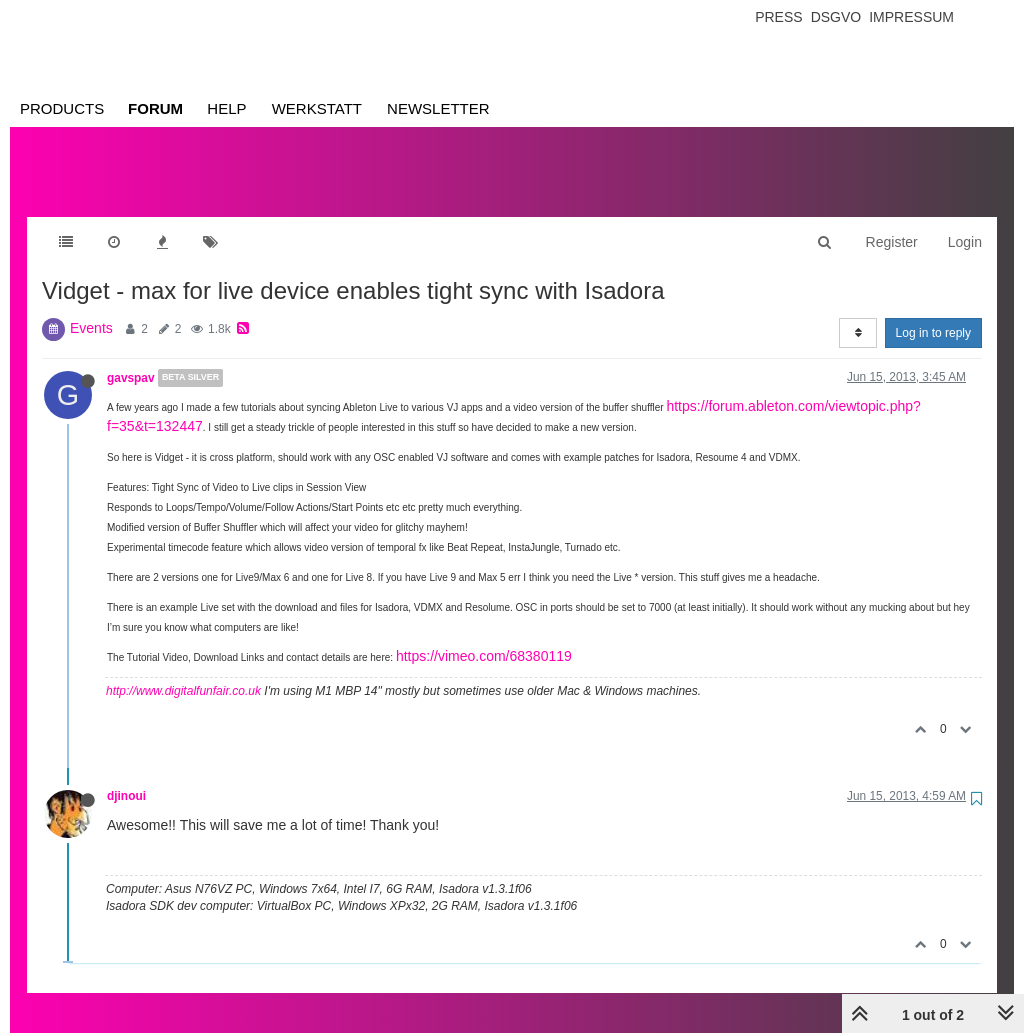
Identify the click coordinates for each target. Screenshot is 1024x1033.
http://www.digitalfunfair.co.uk (183, 671)
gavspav (131, 358)
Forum (155, 108)
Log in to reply (933, 313)
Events (91, 308)
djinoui (126, 776)
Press (778, 17)
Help (226, 108)
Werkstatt (317, 108)
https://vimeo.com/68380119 (484, 636)
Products (62, 108)
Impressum (911, 17)
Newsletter (438, 108)
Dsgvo (836, 17)
